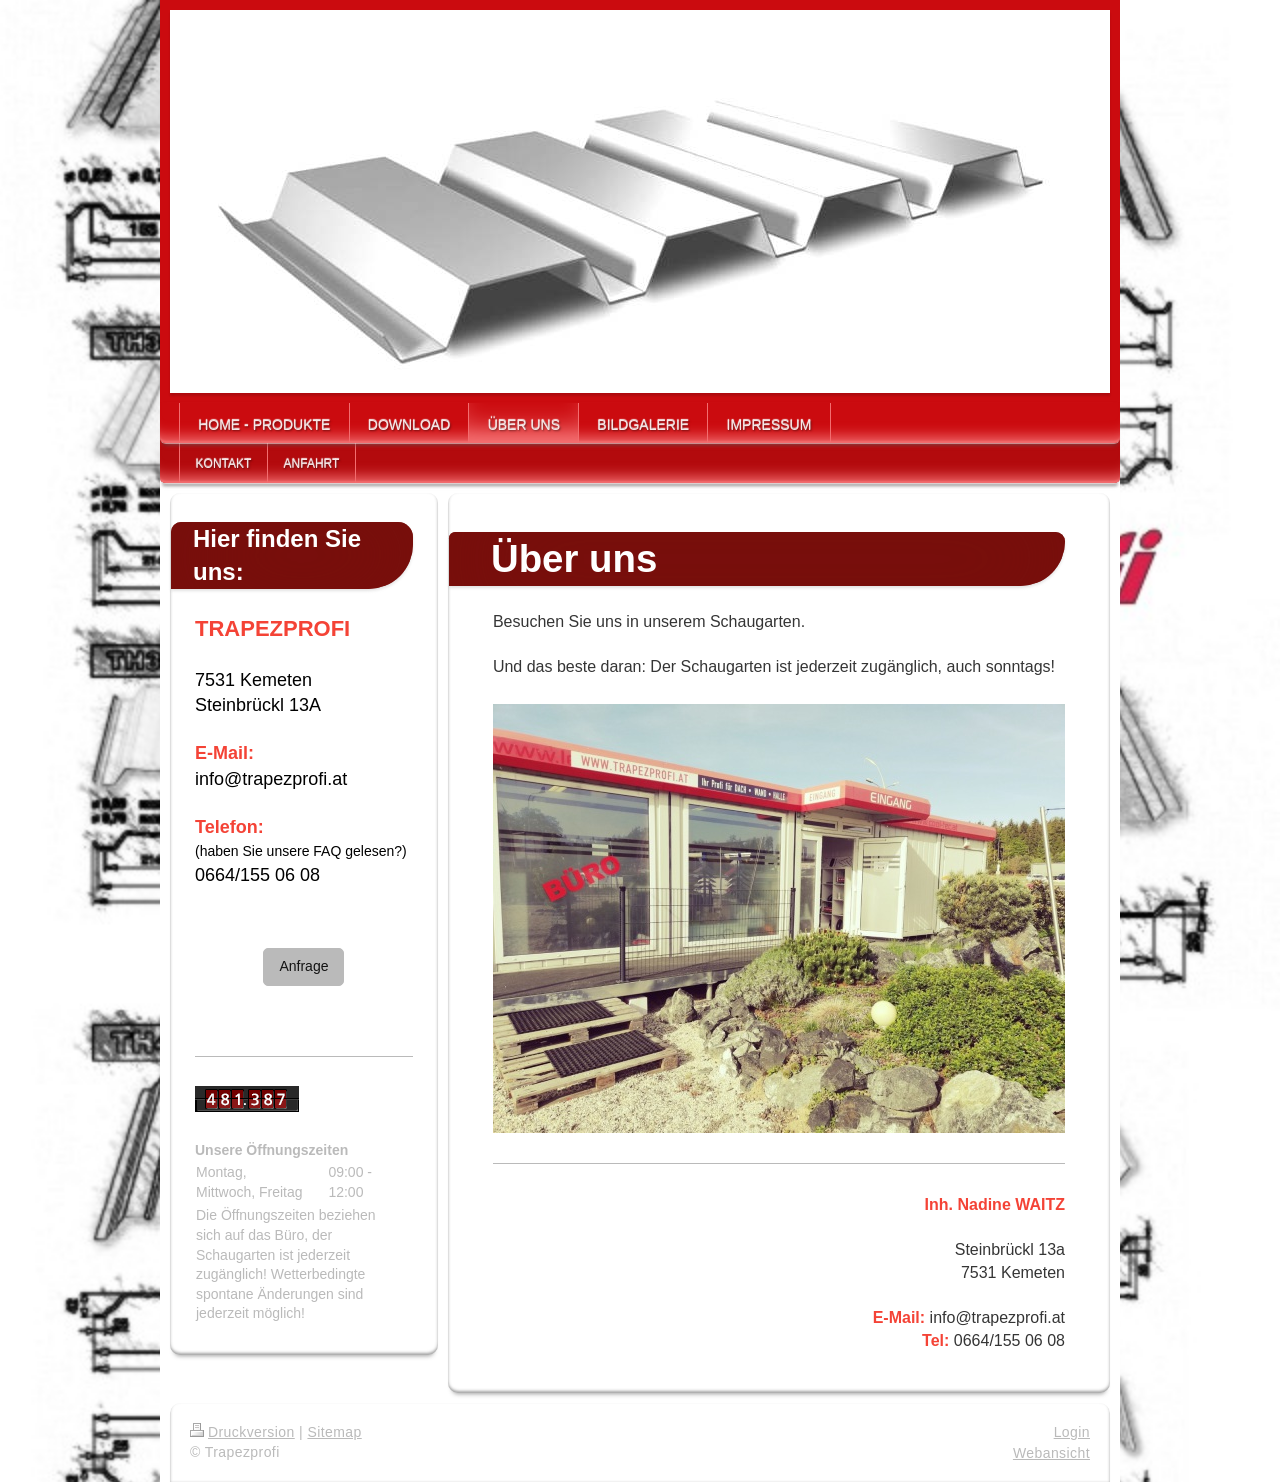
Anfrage (303, 966)
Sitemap (334, 1432)
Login (1072, 1432)
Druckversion (242, 1432)
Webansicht (1051, 1453)
